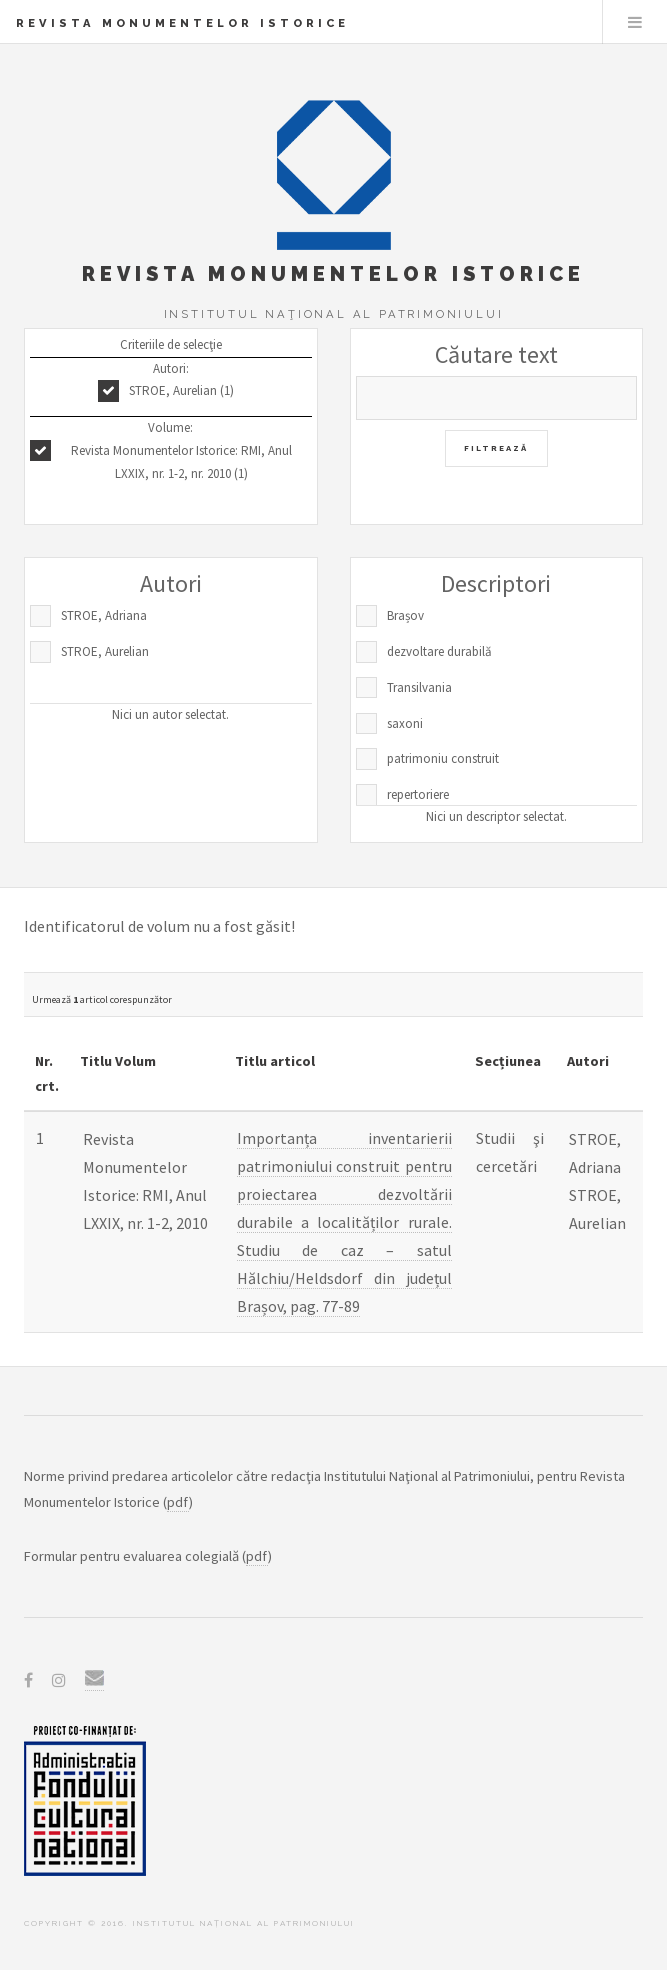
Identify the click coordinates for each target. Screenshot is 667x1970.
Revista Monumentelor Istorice (182, 23)
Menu (635, 22)
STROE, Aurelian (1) (181, 390)
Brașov (405, 615)
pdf (178, 1502)
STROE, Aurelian (105, 651)
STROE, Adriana (104, 615)
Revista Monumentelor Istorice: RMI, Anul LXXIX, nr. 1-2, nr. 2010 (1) (181, 462)
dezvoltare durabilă (439, 651)
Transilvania (419, 687)
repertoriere (418, 794)
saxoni (405, 723)
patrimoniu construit (443, 758)
